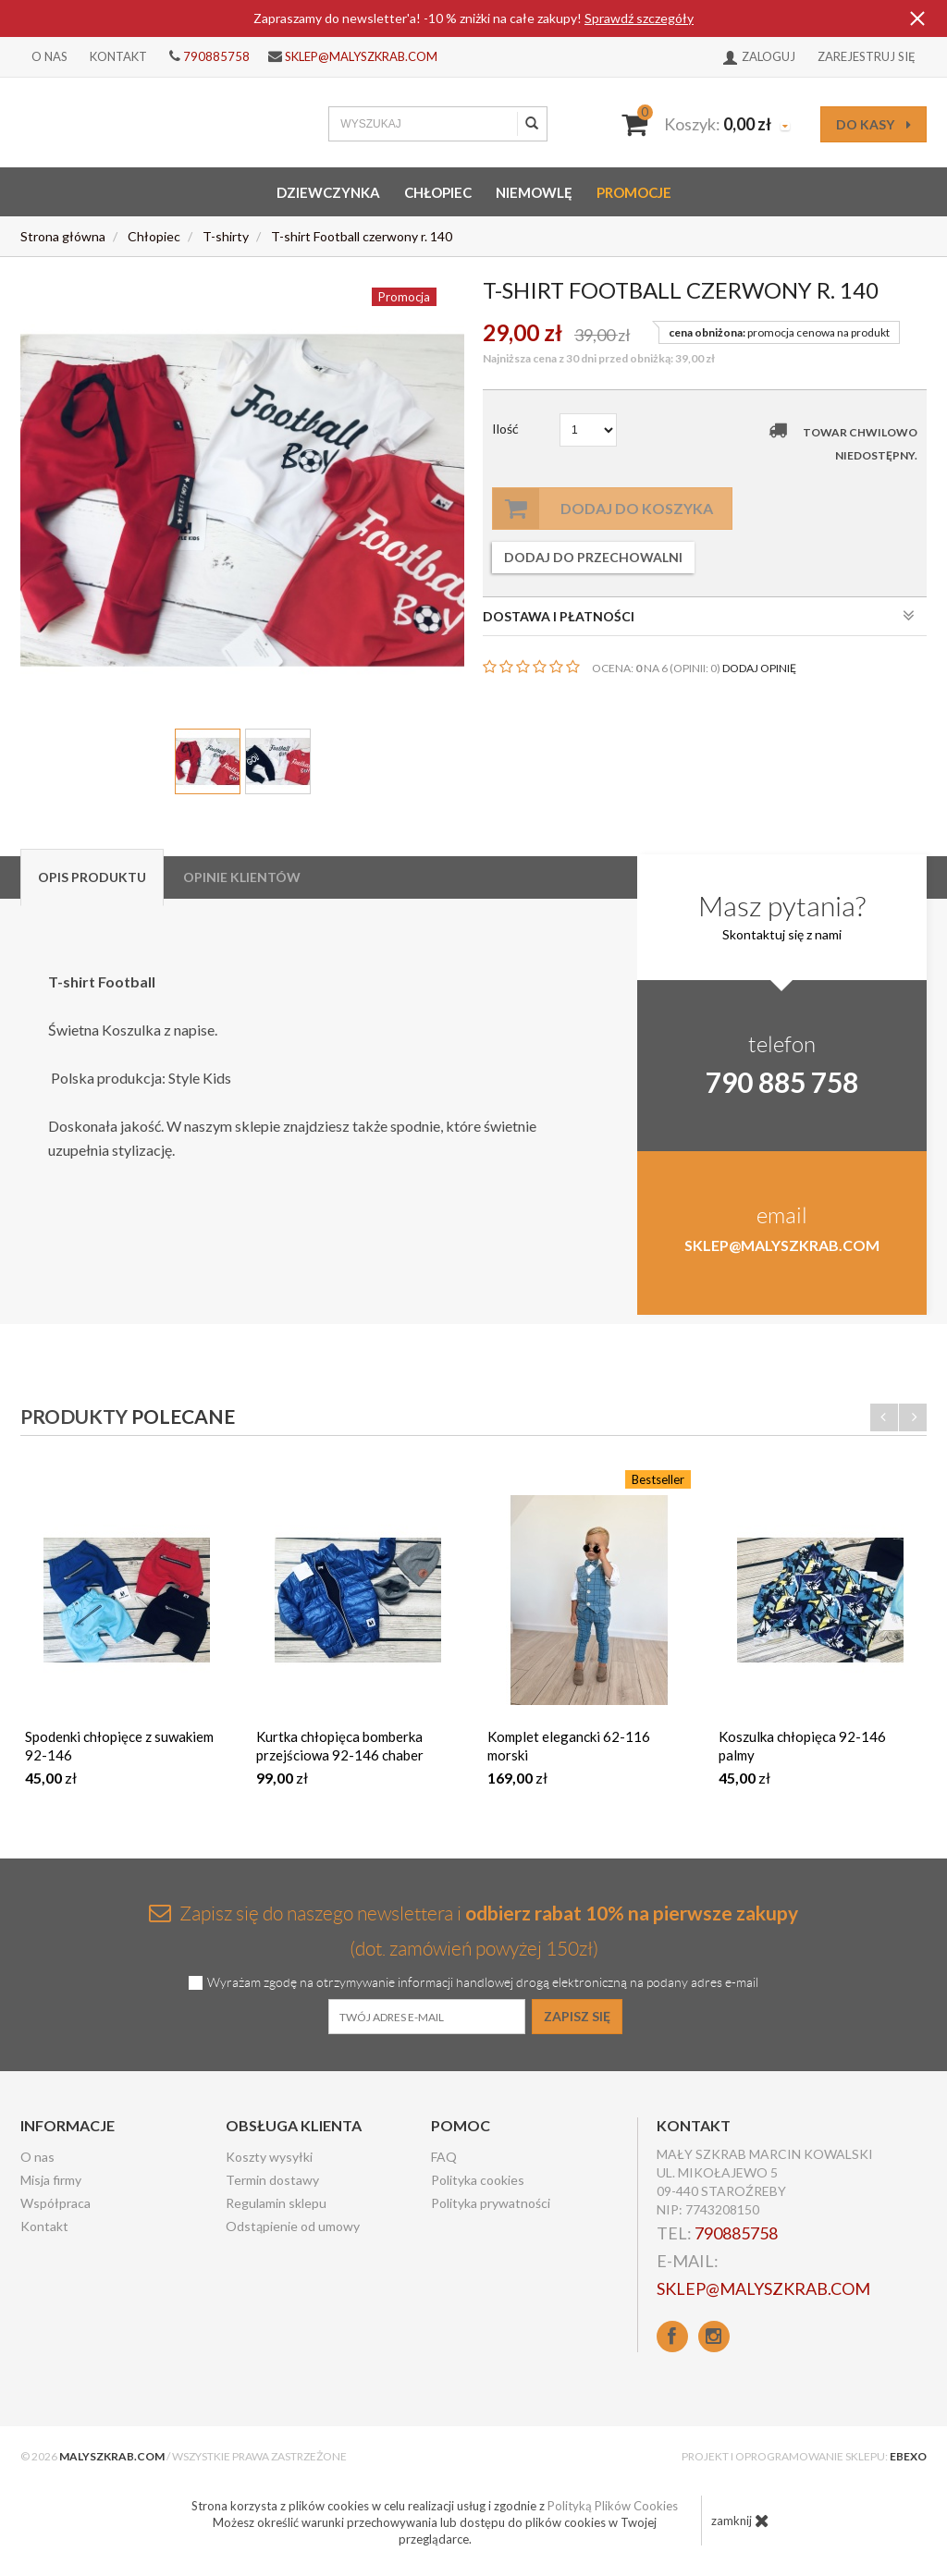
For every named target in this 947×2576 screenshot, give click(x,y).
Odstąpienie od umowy (293, 2226)
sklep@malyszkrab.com (361, 56)
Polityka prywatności (490, 2203)
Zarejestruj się (867, 56)
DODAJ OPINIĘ (759, 668)
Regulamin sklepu (276, 2203)
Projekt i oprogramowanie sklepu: (804, 2456)
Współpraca (55, 2203)
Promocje (633, 192)
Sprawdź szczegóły (639, 18)
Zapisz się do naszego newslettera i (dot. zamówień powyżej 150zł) (473, 1930)
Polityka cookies (477, 2180)
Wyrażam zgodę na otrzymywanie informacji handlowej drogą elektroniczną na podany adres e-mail (482, 1983)
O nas (49, 56)
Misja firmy (50, 2180)
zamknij (740, 2520)
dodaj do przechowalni (593, 557)
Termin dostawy (272, 2180)
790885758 (216, 56)
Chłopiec (438, 191)
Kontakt (118, 56)
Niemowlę (534, 191)
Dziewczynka (328, 191)
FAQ (444, 2157)
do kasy (873, 124)
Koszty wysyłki (269, 2157)
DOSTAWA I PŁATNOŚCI (699, 616)
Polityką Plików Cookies (612, 2505)
